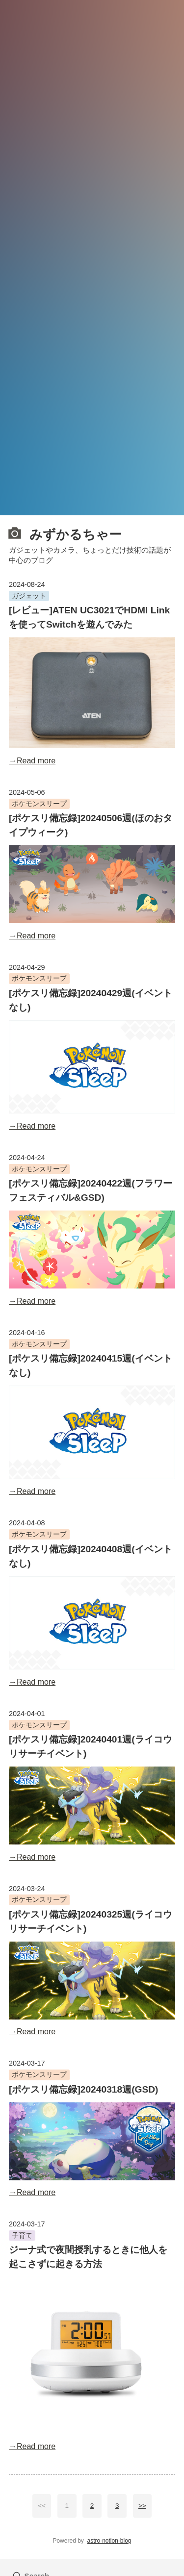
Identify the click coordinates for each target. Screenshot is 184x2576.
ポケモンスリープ (39, 804)
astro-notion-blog (109, 2540)
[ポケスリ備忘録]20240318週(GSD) (83, 2089)
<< (42, 2505)
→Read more (32, 761)
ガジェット (29, 596)
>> (142, 2505)
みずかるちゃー (65, 533)
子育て (22, 2235)
